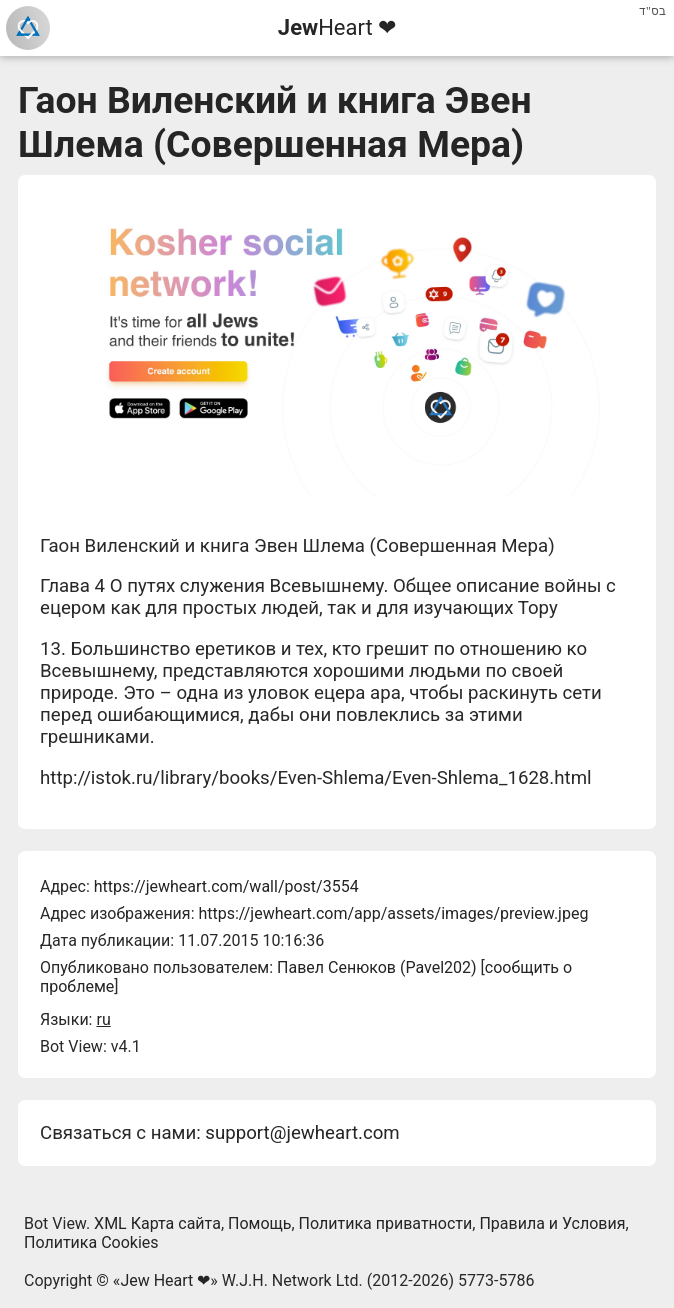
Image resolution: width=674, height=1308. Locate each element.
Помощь (259, 1223)
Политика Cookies (91, 1242)
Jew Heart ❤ (165, 1280)
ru (103, 1019)
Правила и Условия (552, 1223)
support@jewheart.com (302, 1133)
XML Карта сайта (157, 1223)
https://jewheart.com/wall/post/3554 (226, 886)
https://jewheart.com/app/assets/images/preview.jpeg (393, 913)
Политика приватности (386, 1223)
